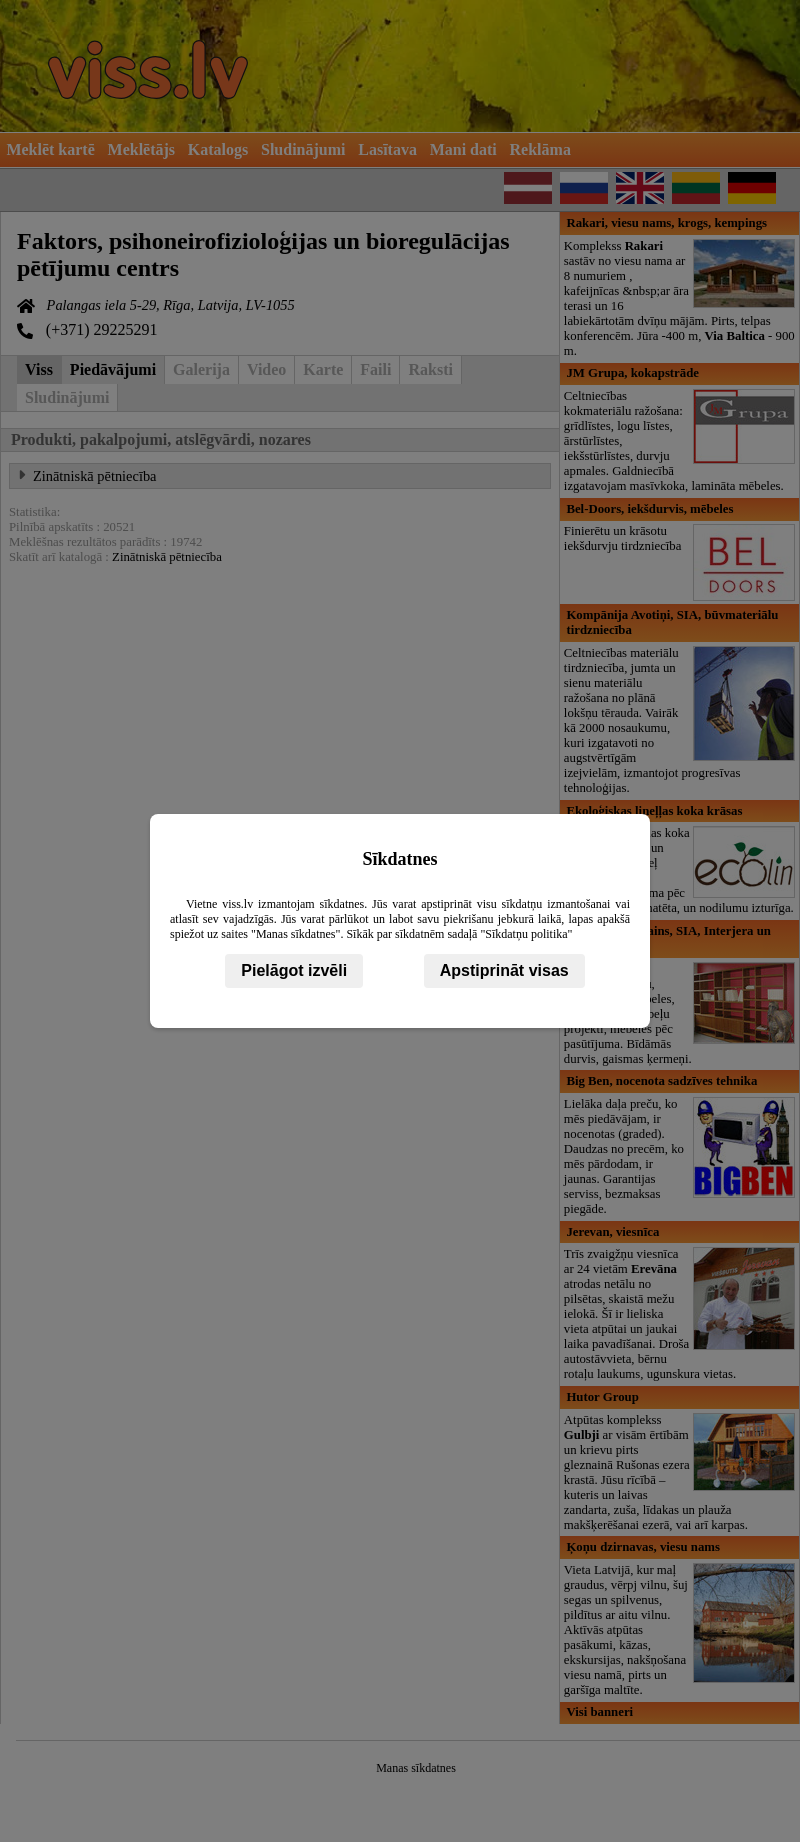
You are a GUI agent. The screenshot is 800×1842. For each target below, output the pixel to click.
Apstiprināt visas (504, 970)
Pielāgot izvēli (294, 970)
